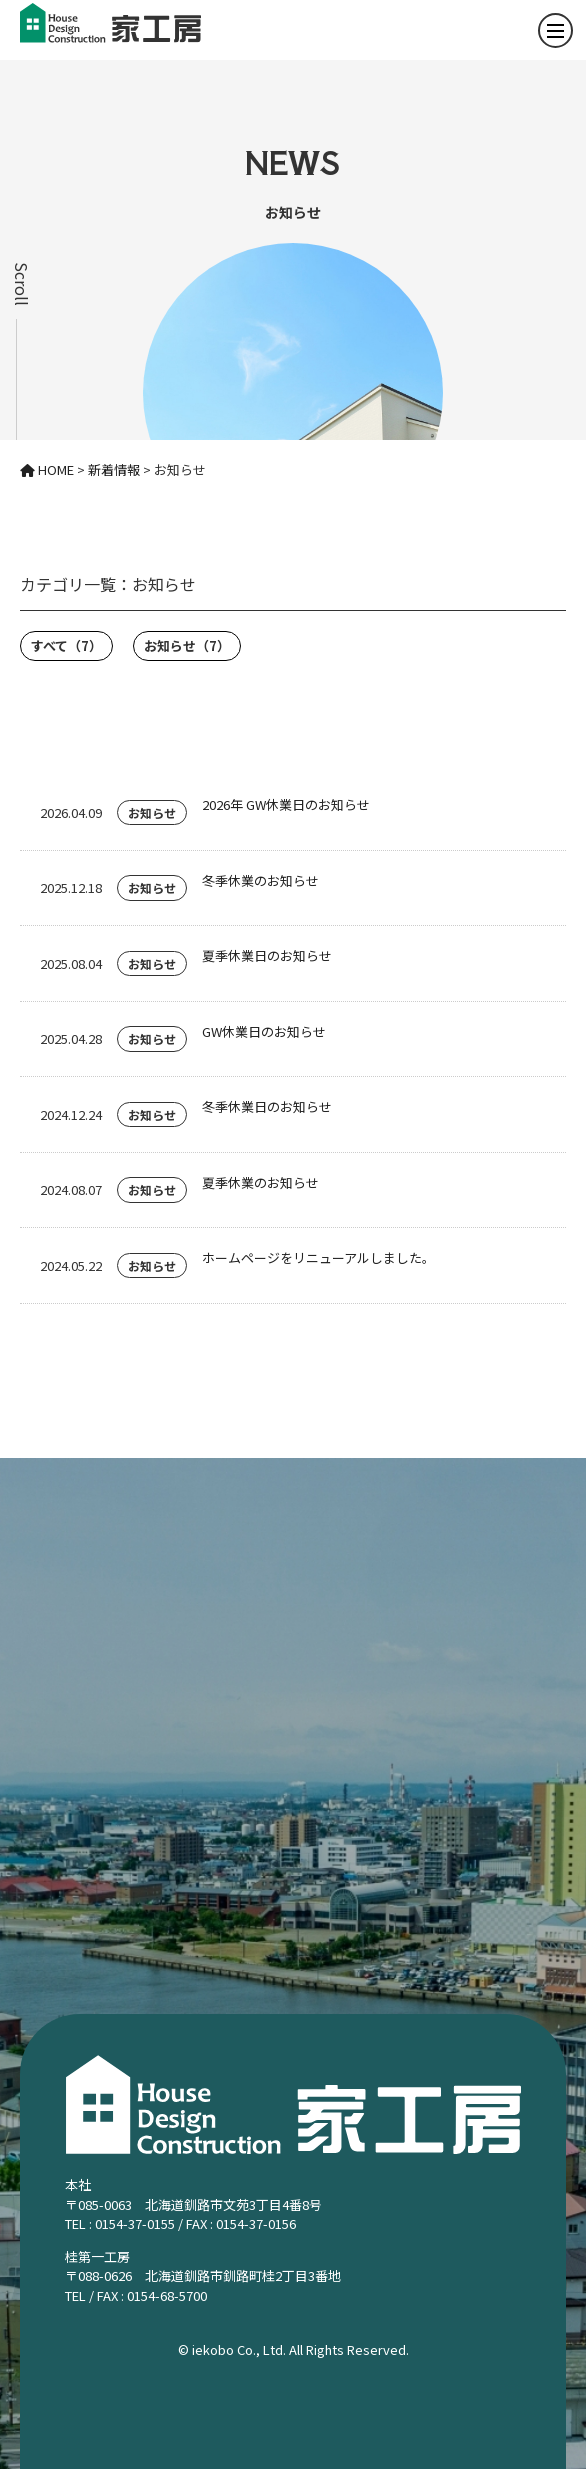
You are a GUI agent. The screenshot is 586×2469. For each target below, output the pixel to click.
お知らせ (187, 645)
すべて (66, 645)
